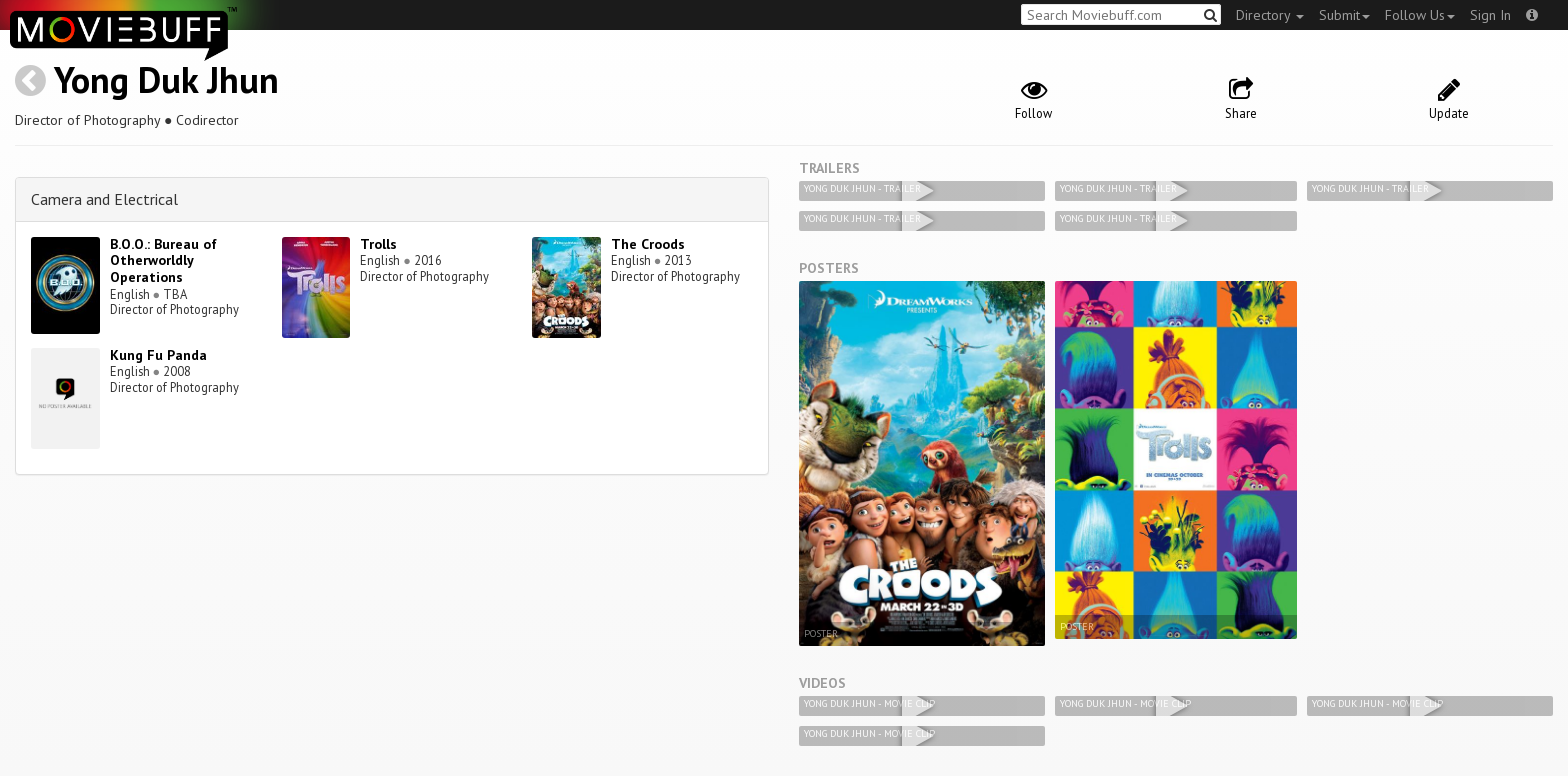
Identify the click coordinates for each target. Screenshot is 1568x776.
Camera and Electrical (104, 199)
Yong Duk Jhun (166, 79)
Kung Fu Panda (158, 355)
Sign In (1490, 15)
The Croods (648, 244)
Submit (1344, 15)
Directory (1270, 15)
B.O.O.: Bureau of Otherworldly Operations (163, 261)
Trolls (378, 244)
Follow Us (1420, 15)
